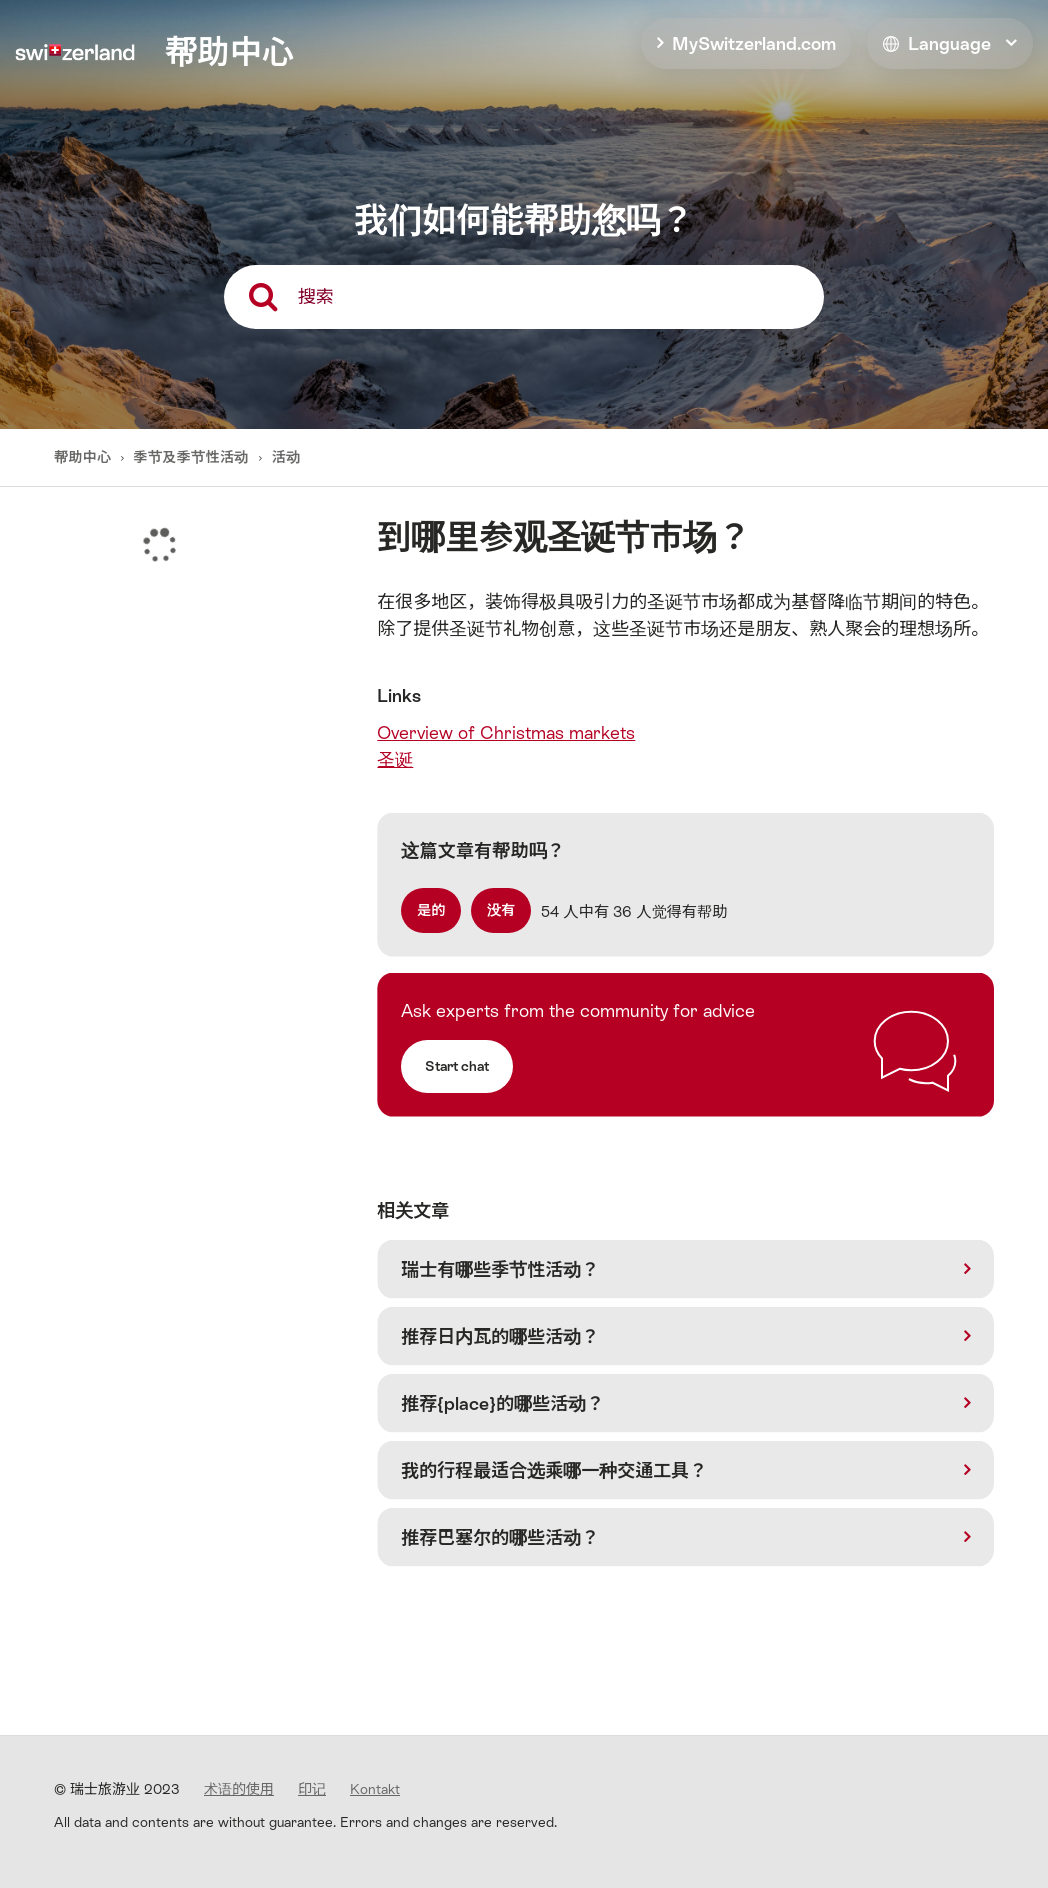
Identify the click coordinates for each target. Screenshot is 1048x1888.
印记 (312, 1789)
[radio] (431, 910)
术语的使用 (239, 1789)
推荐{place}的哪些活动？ (502, 1403)
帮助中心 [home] (229, 52)
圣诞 (395, 759)
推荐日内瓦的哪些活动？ (500, 1336)
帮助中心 (84, 457)
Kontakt (375, 1789)
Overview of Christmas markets (506, 732)
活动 (286, 457)
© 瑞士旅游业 (117, 1789)
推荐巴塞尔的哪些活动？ (500, 1537)
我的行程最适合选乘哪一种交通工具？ (554, 1470)
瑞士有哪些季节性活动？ (500, 1269)
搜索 (316, 296)
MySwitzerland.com (754, 43)
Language (937, 43)
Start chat (457, 1066)
